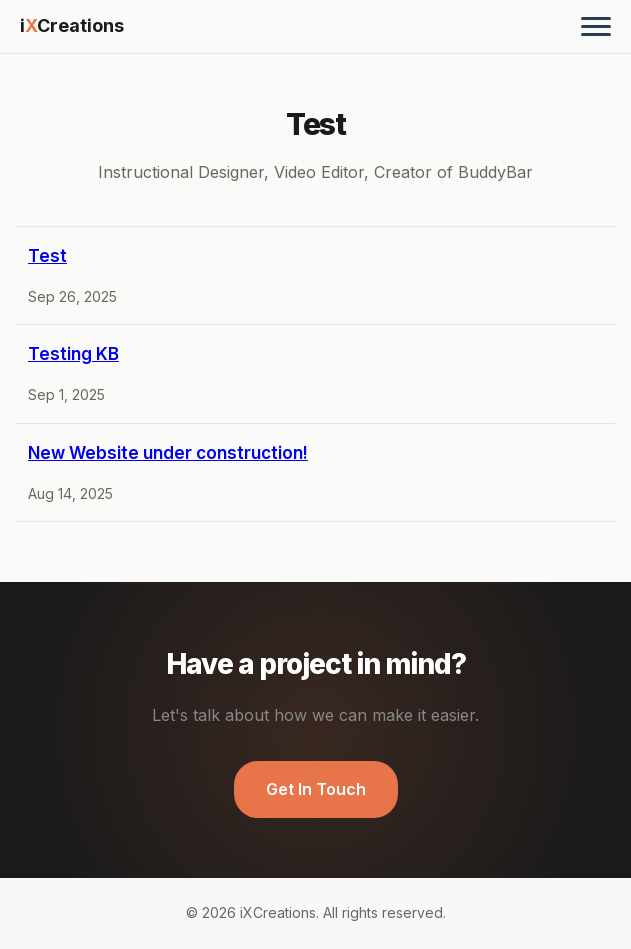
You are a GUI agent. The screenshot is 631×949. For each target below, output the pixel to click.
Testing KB (73, 354)
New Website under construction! (168, 453)
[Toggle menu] (596, 26)
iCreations (72, 25)
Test (47, 256)
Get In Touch (316, 789)
